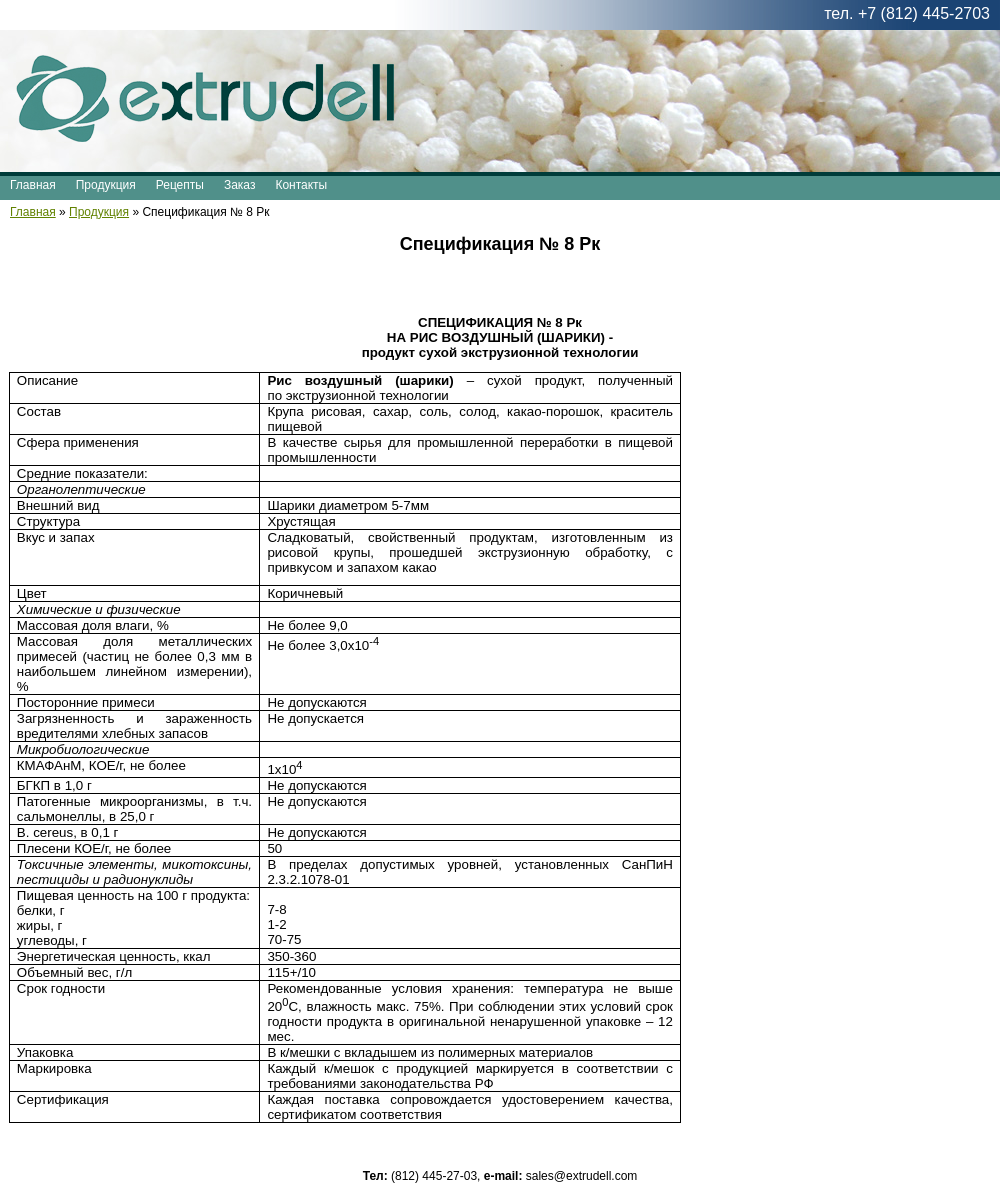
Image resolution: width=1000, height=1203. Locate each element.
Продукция (106, 185)
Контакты (301, 185)
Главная (33, 185)
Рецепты (180, 185)
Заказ (239, 185)
